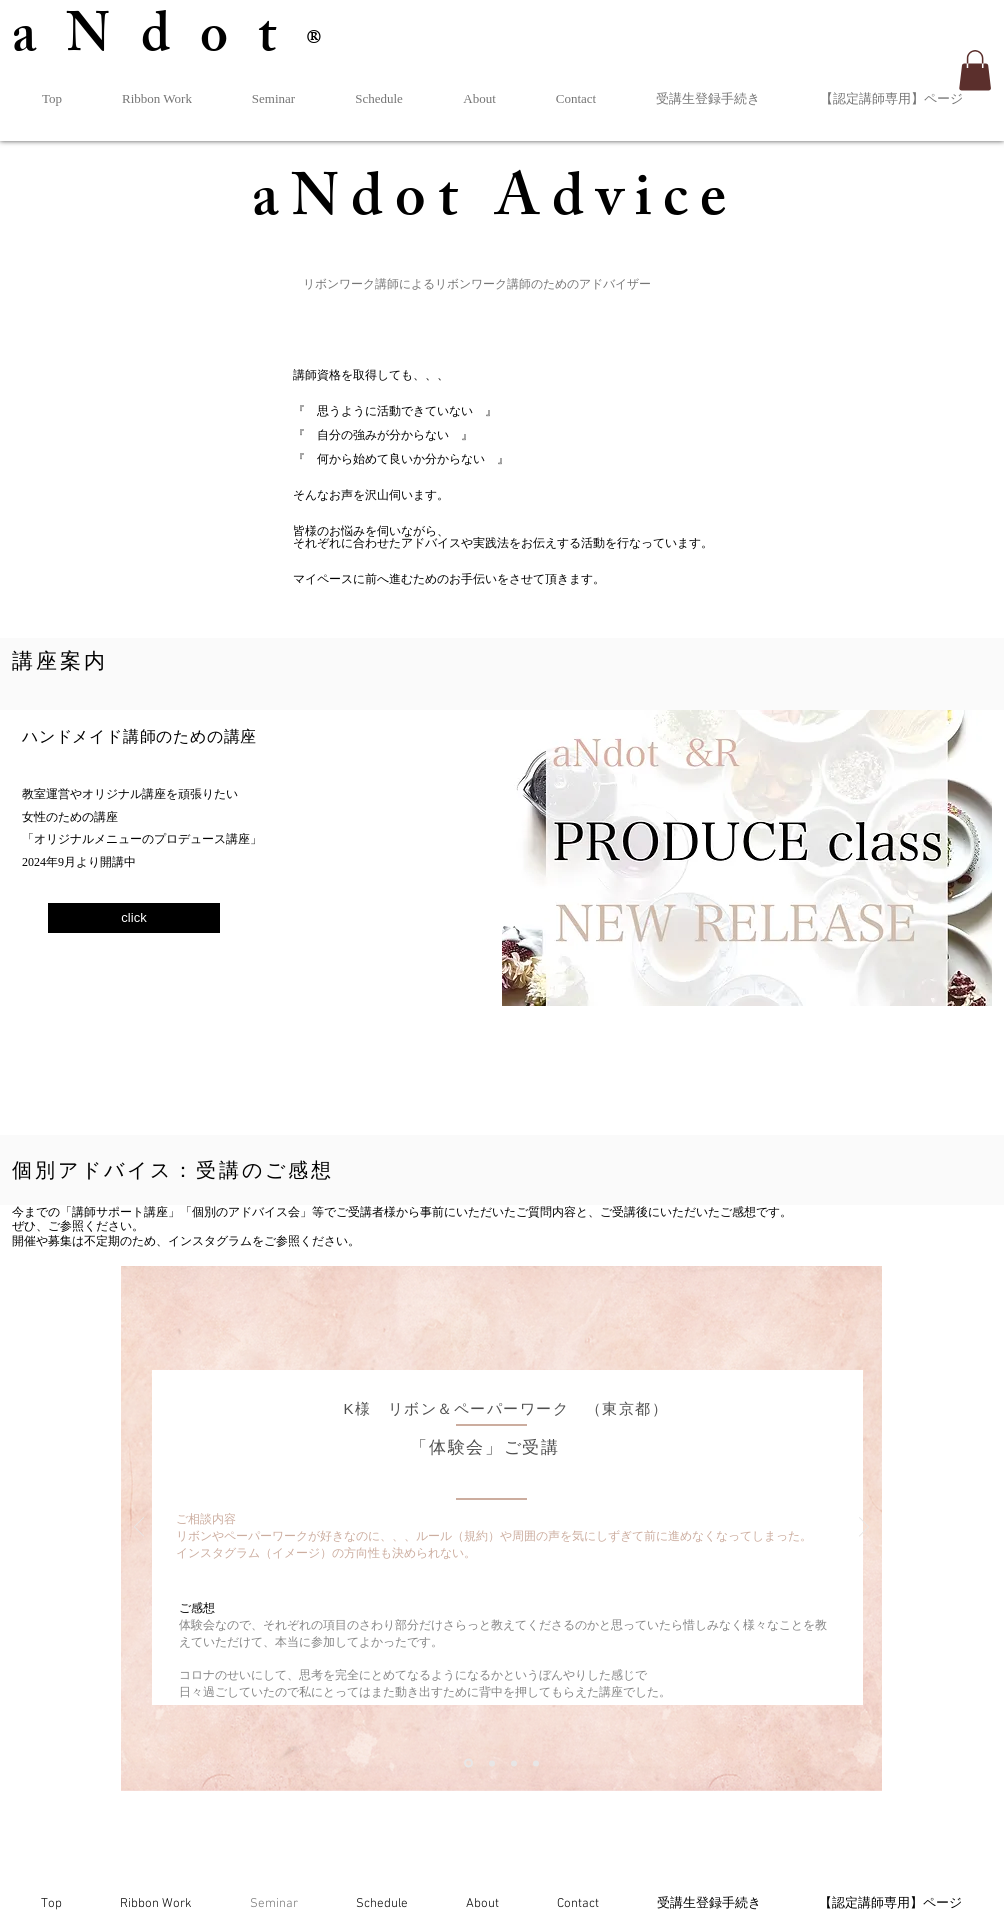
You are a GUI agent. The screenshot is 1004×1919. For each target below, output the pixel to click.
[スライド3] (514, 1763)
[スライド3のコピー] (536, 1763)
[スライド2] (492, 1763)
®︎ (329, 45)
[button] (975, 70)
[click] (134, 918)
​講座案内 (60, 661)
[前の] (139, 1528)
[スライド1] (468, 1763)
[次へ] (864, 1528)
